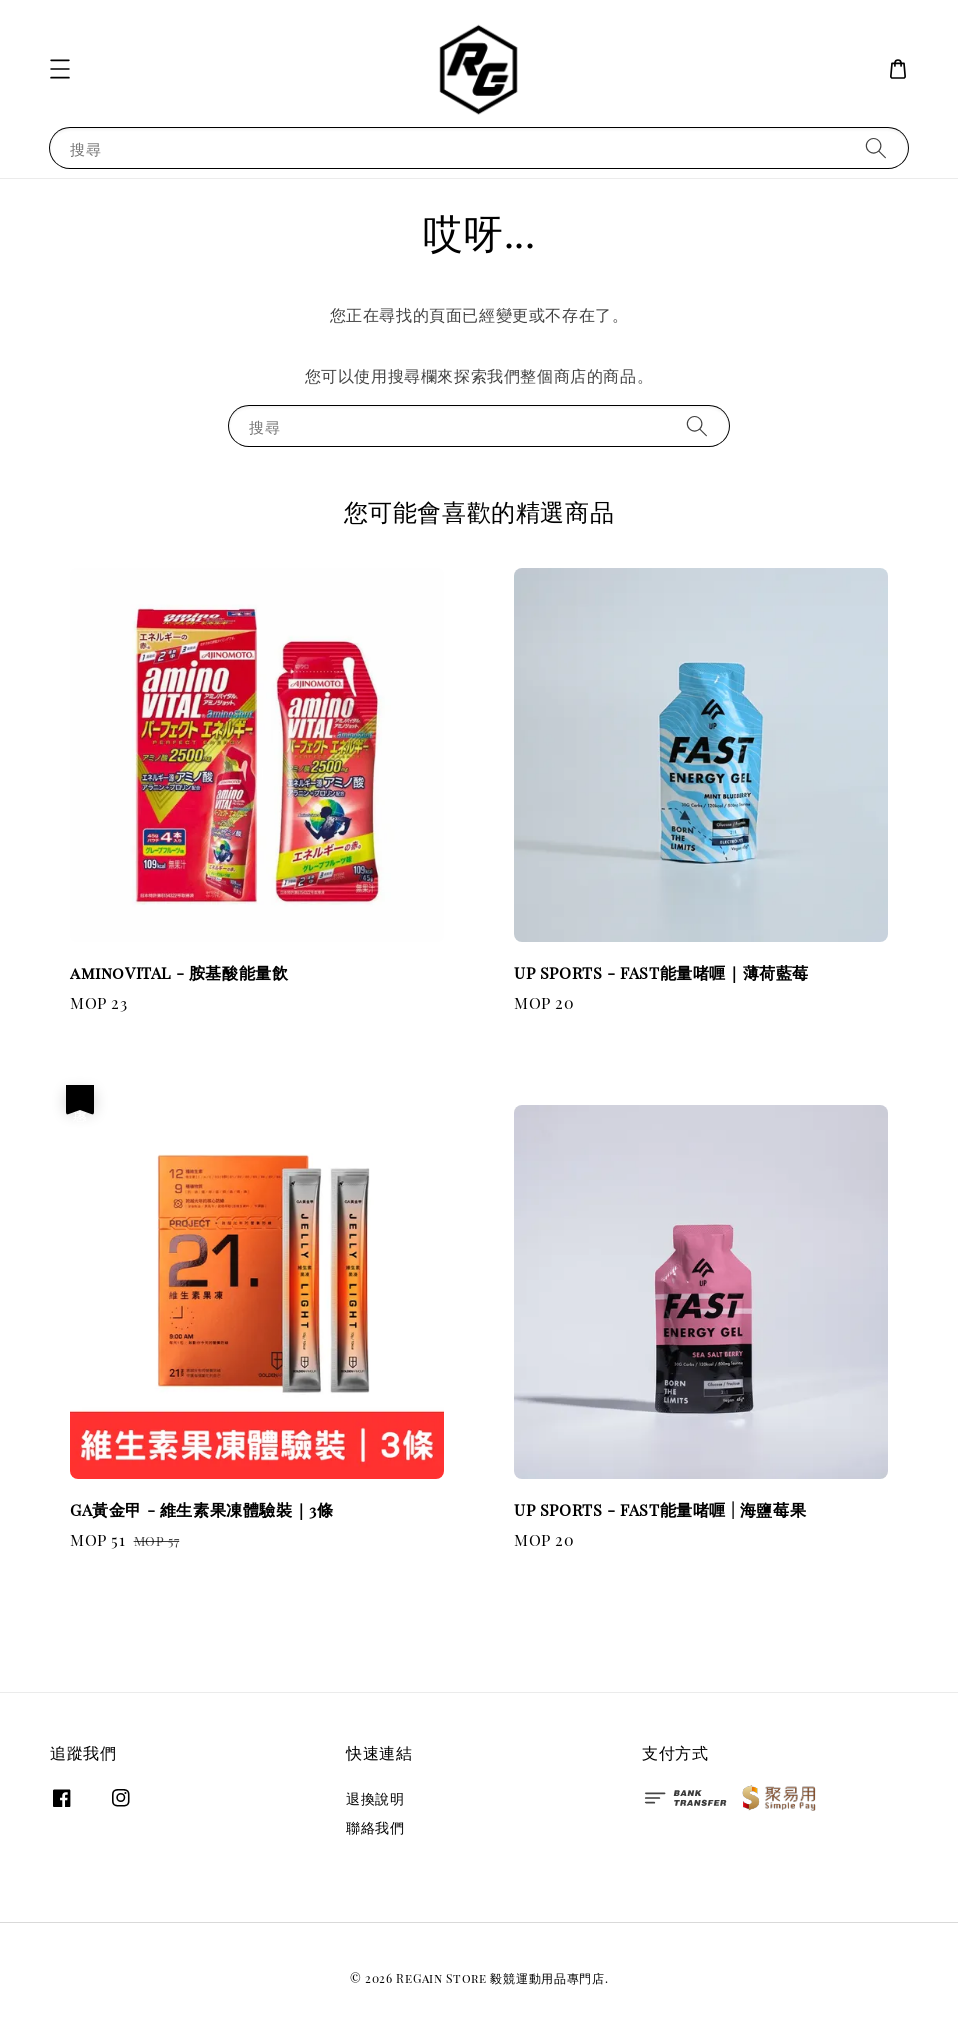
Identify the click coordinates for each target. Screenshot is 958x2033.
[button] (60, 69)
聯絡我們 (375, 1827)
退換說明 (375, 1799)
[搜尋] (876, 147)
